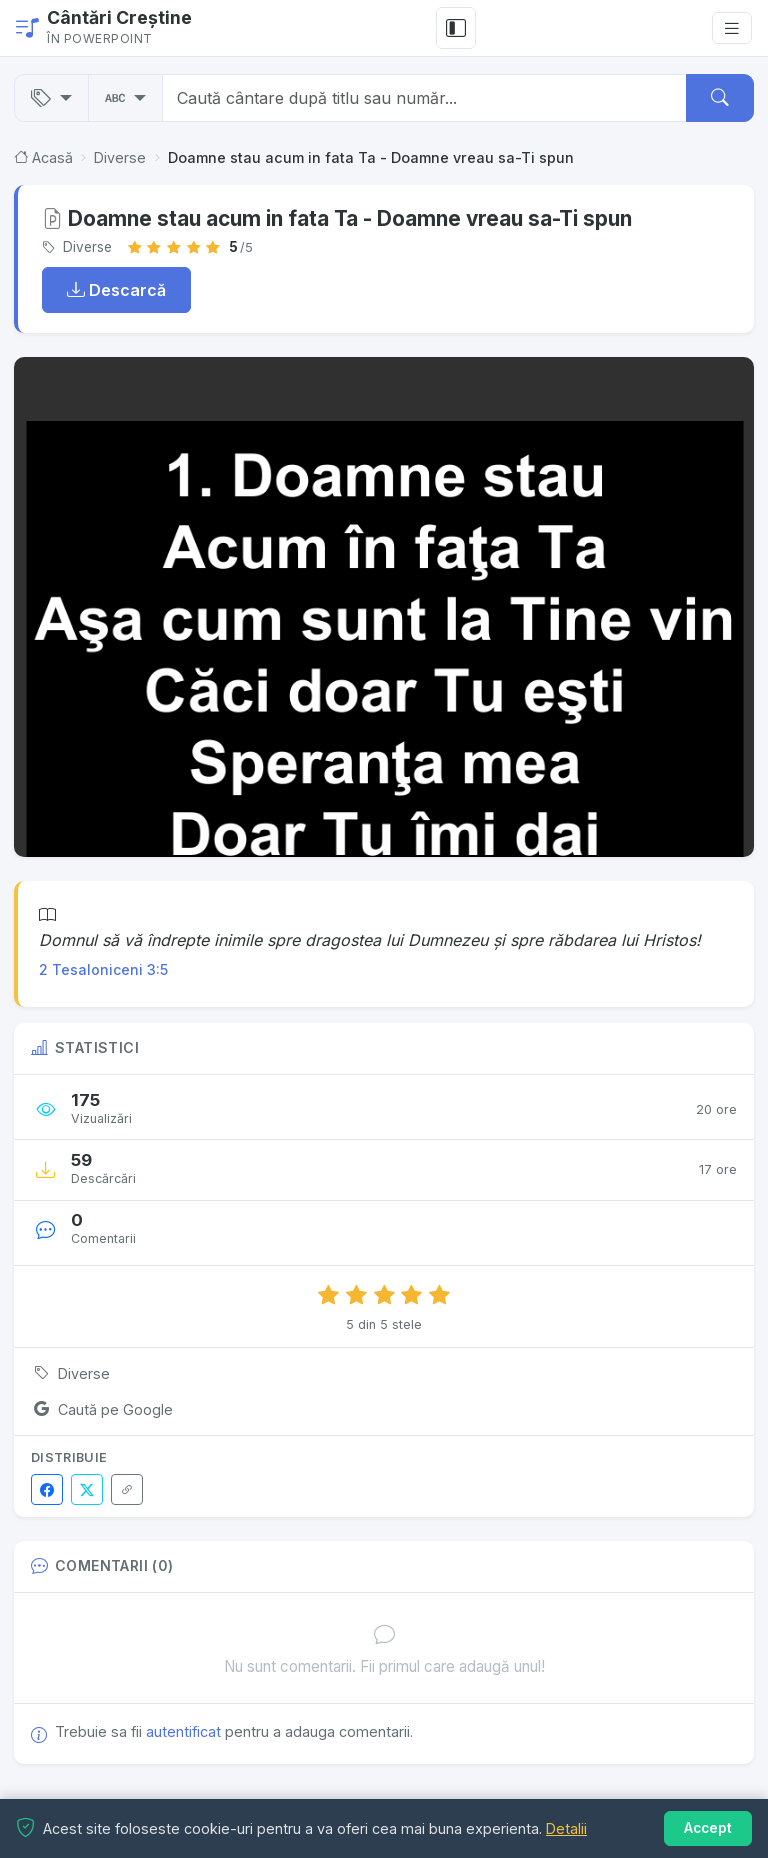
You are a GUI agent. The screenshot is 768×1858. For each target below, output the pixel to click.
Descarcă (116, 289)
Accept (708, 1828)
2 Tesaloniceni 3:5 (103, 969)
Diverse (120, 157)
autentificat (183, 1731)
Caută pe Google (101, 1409)
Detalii (566, 1828)
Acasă (43, 157)
